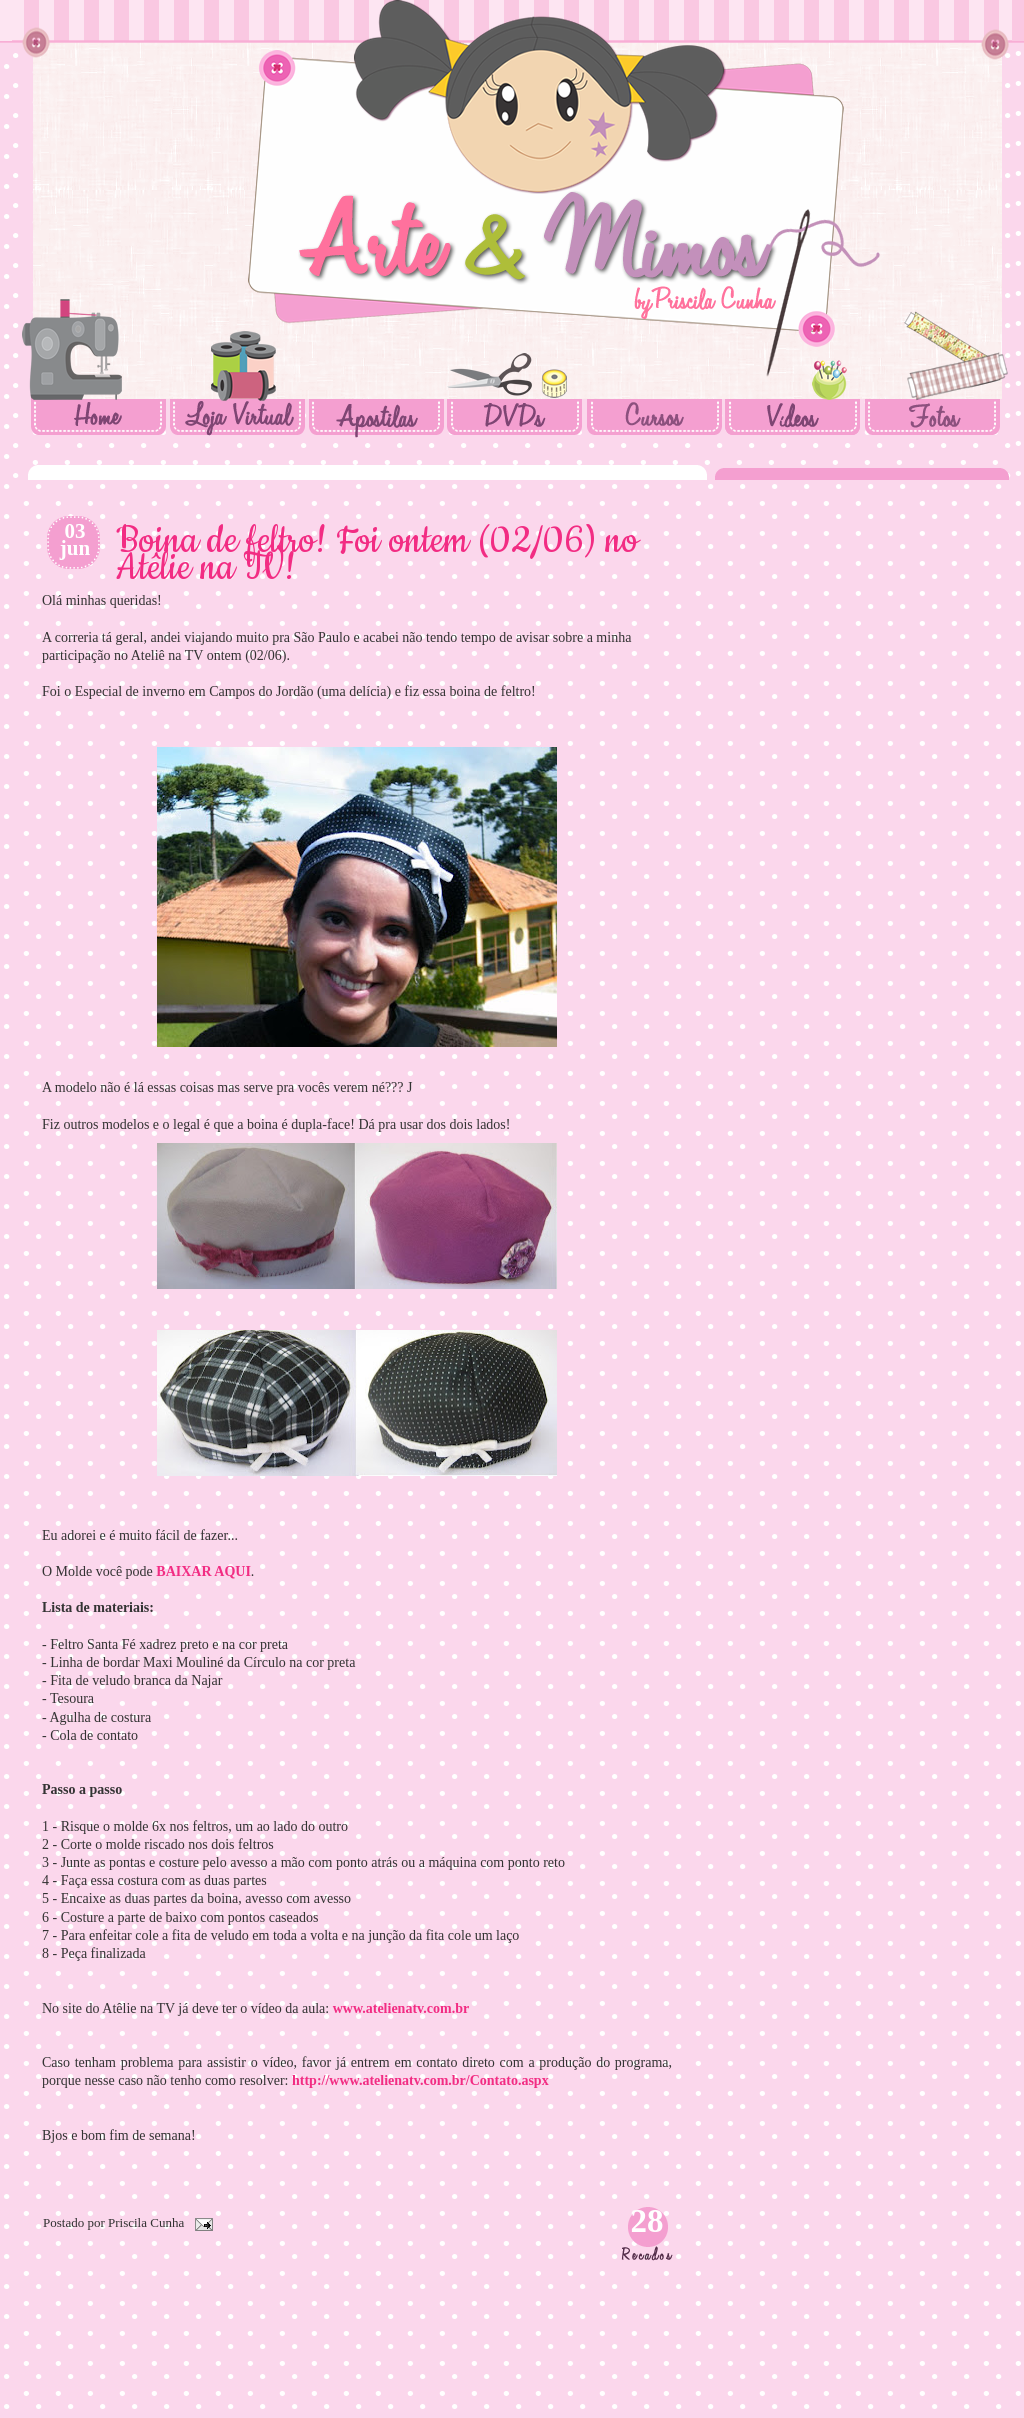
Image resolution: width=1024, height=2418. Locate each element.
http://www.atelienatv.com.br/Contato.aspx (420, 2080)
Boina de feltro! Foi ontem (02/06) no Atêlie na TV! (377, 555)
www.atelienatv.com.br (401, 2008)
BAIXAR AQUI (203, 1571)
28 (647, 2221)
